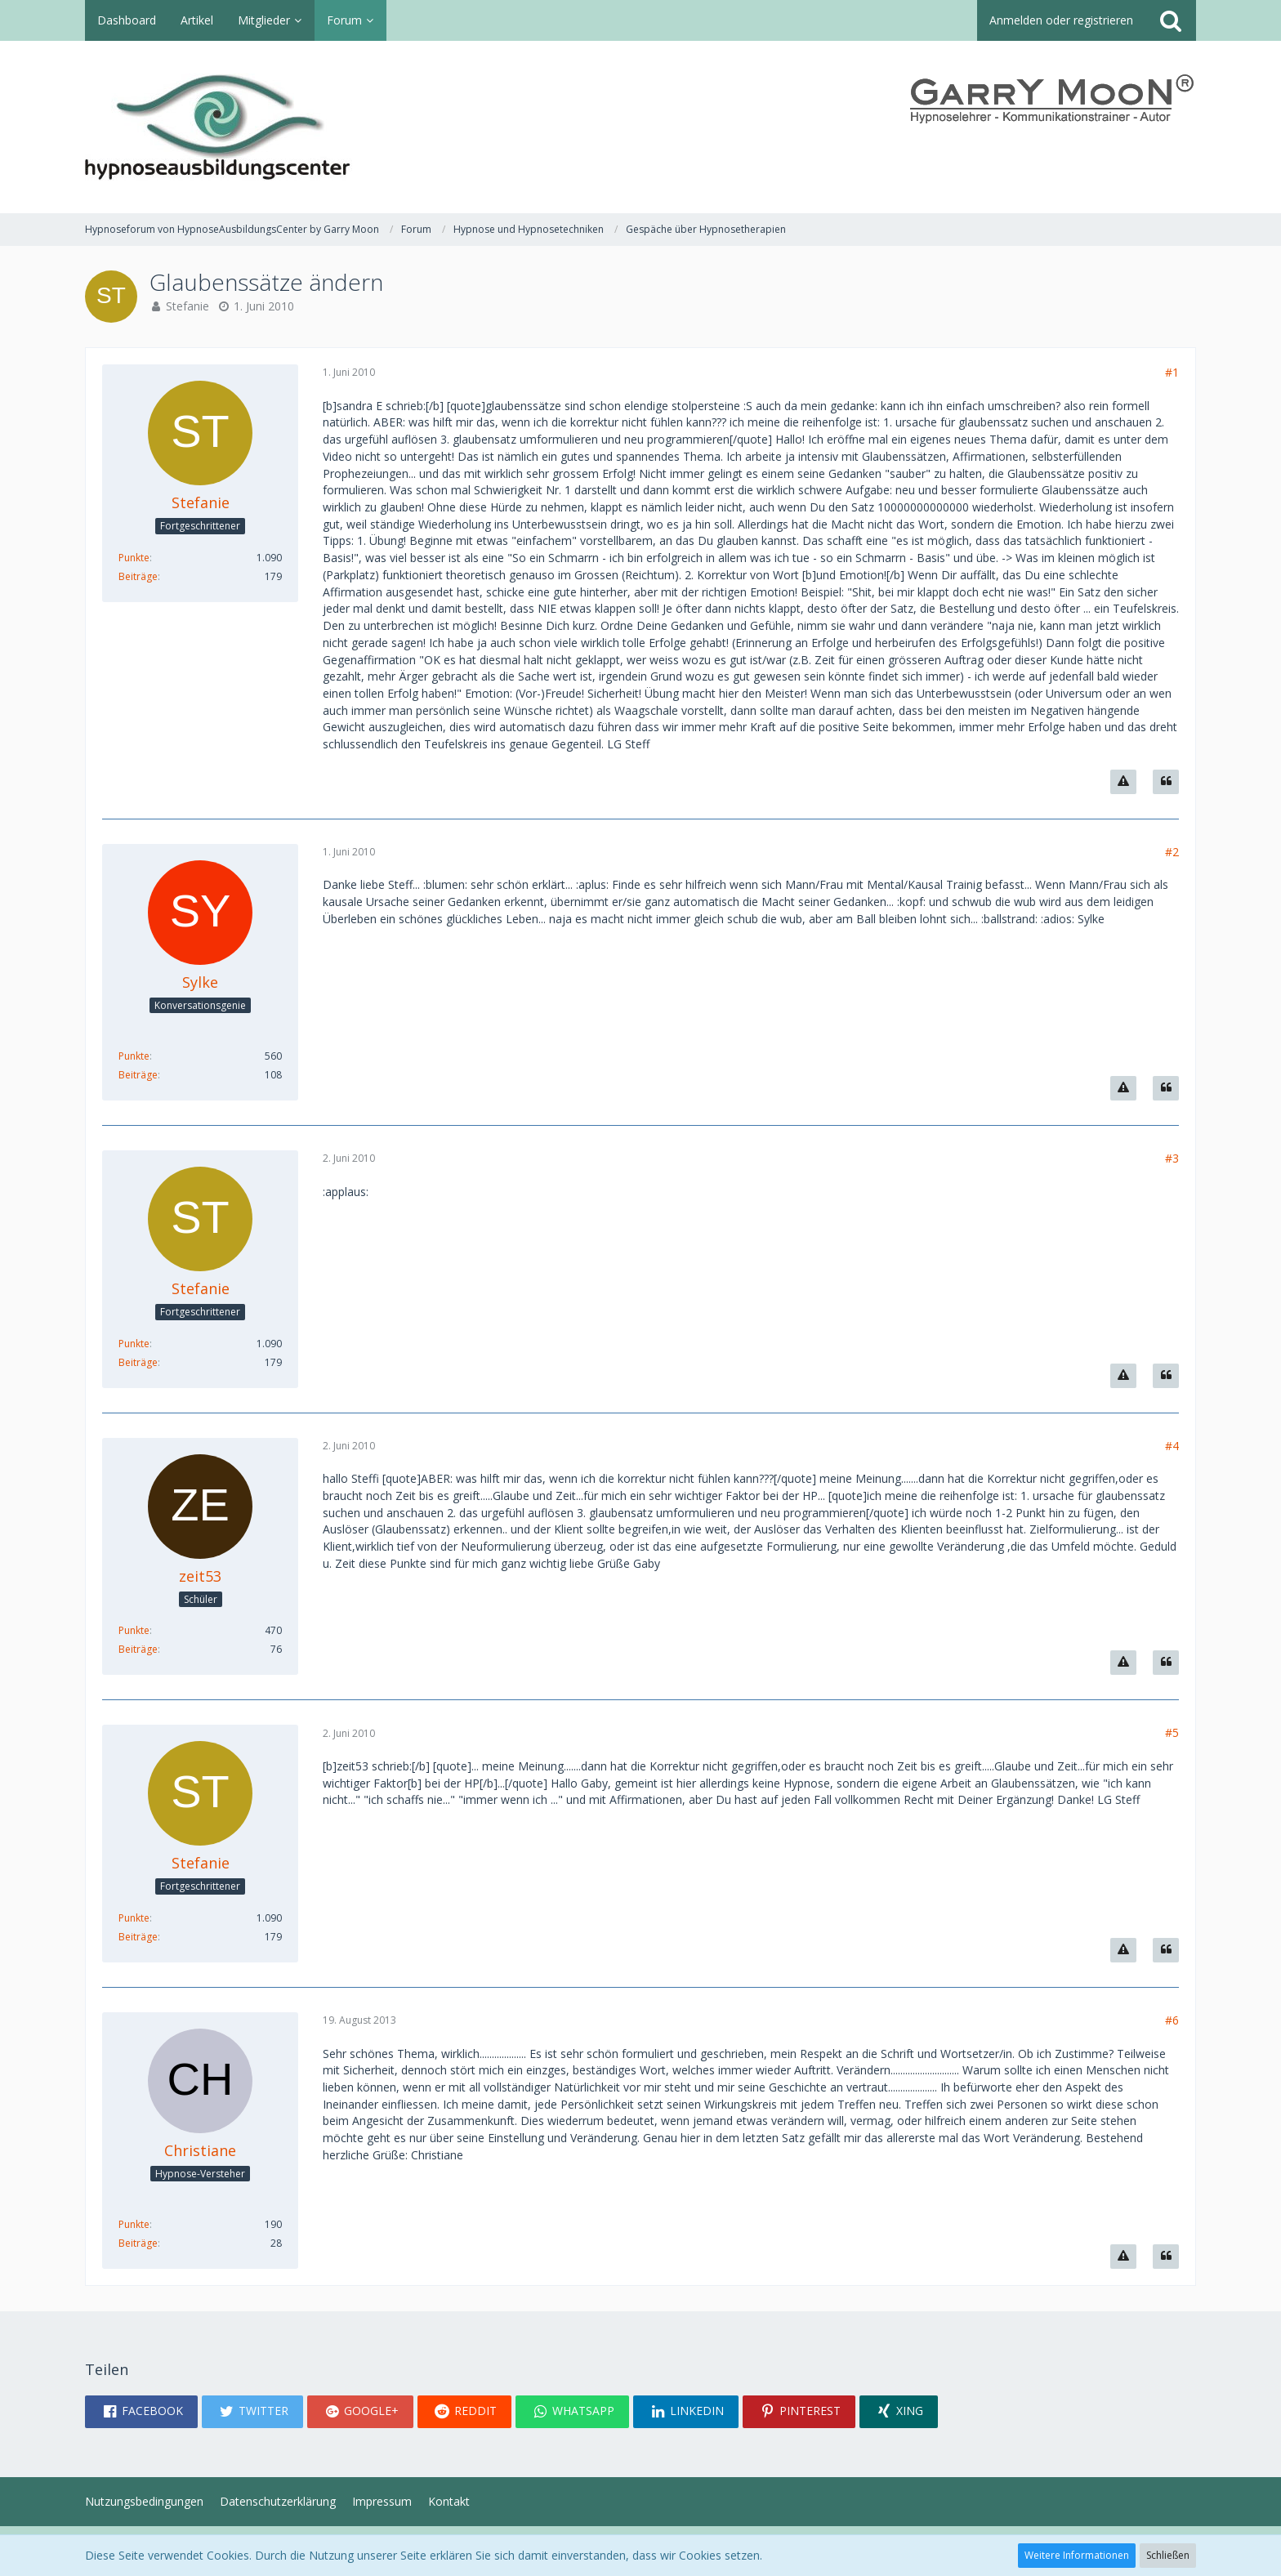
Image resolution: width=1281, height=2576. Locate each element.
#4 (1172, 1445)
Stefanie (187, 306)
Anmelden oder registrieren (1061, 20)
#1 (1172, 372)
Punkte (134, 558)
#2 (1172, 851)
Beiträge (138, 576)
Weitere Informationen (1076, 2555)
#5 (1172, 1732)
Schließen (1168, 2555)
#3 (1172, 1158)
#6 (1172, 2020)
